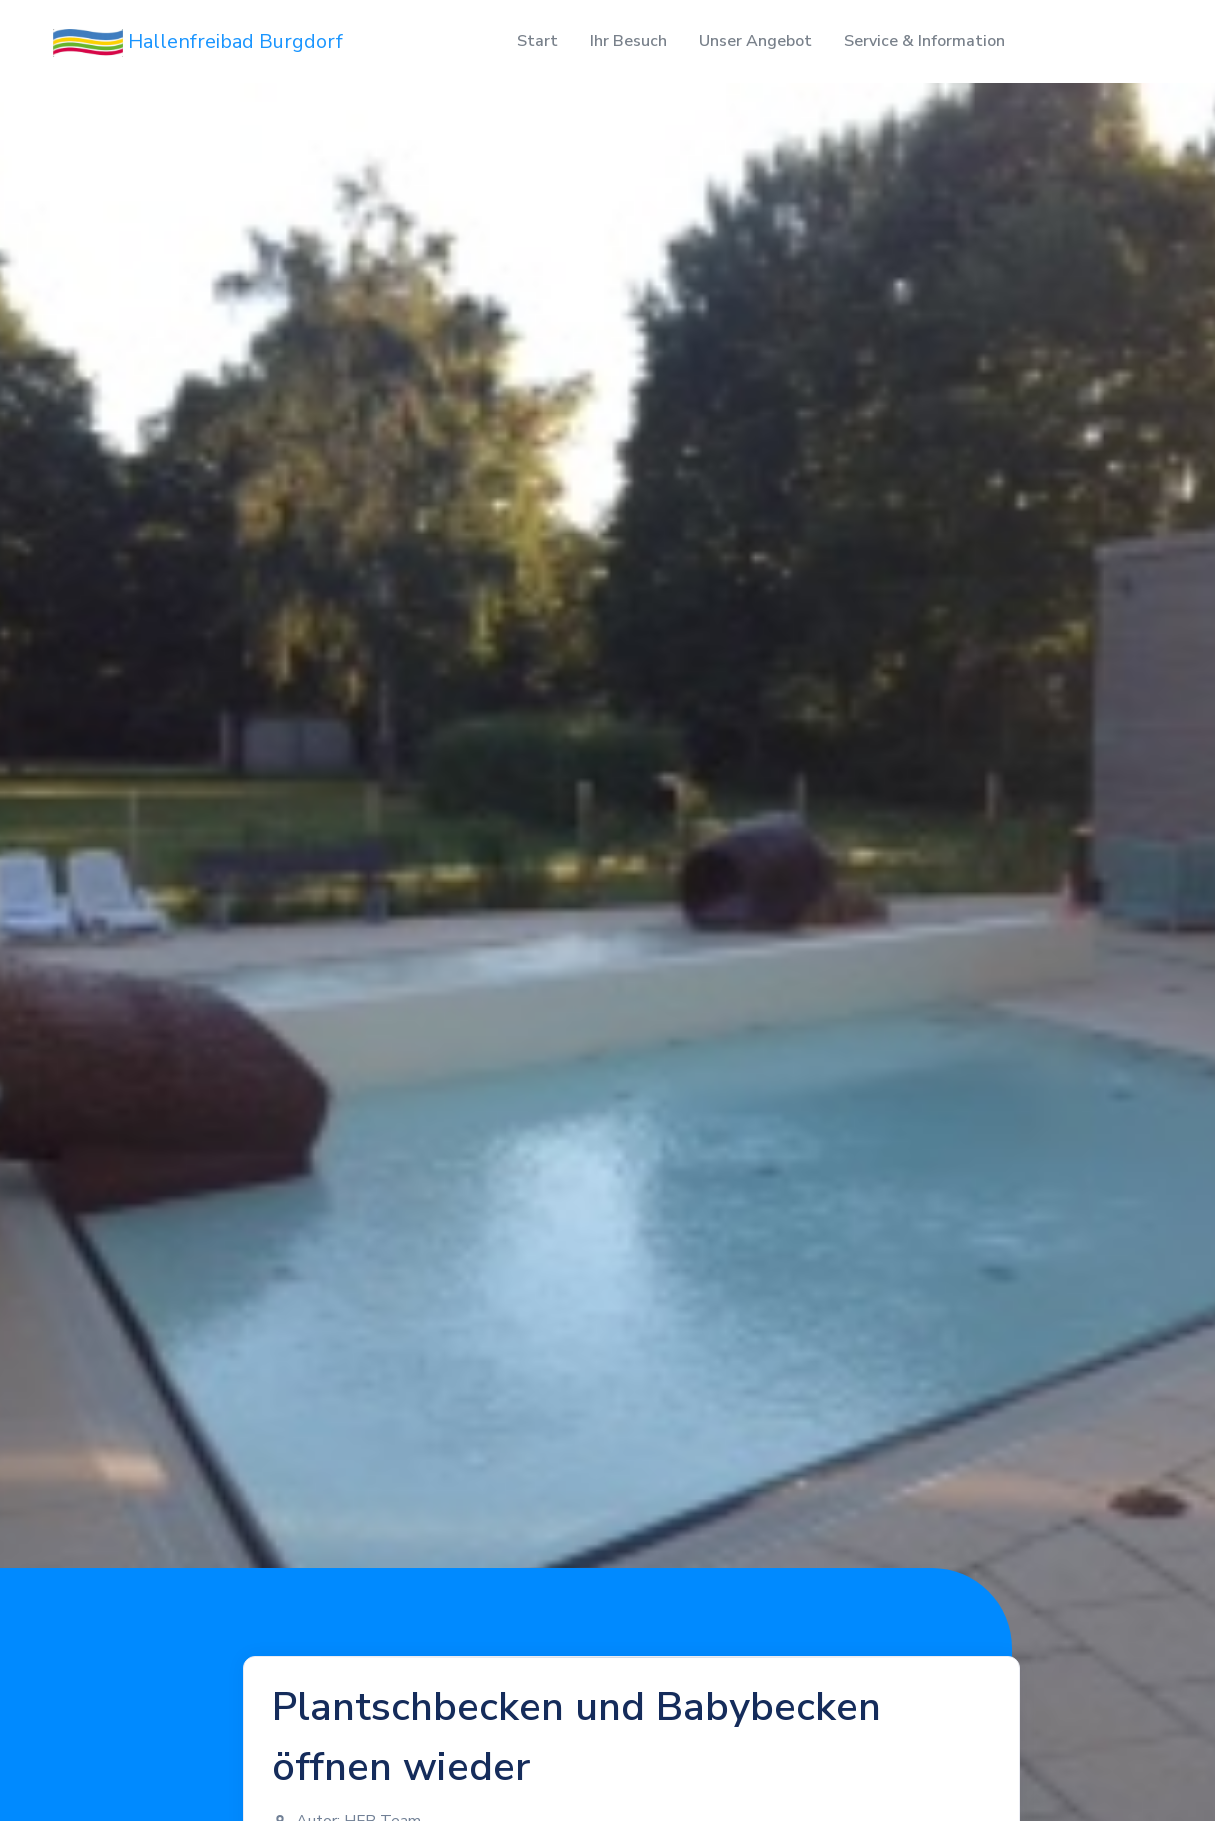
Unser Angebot (755, 41)
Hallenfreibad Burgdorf (198, 42)
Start (537, 41)
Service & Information (924, 41)
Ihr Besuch (628, 41)
